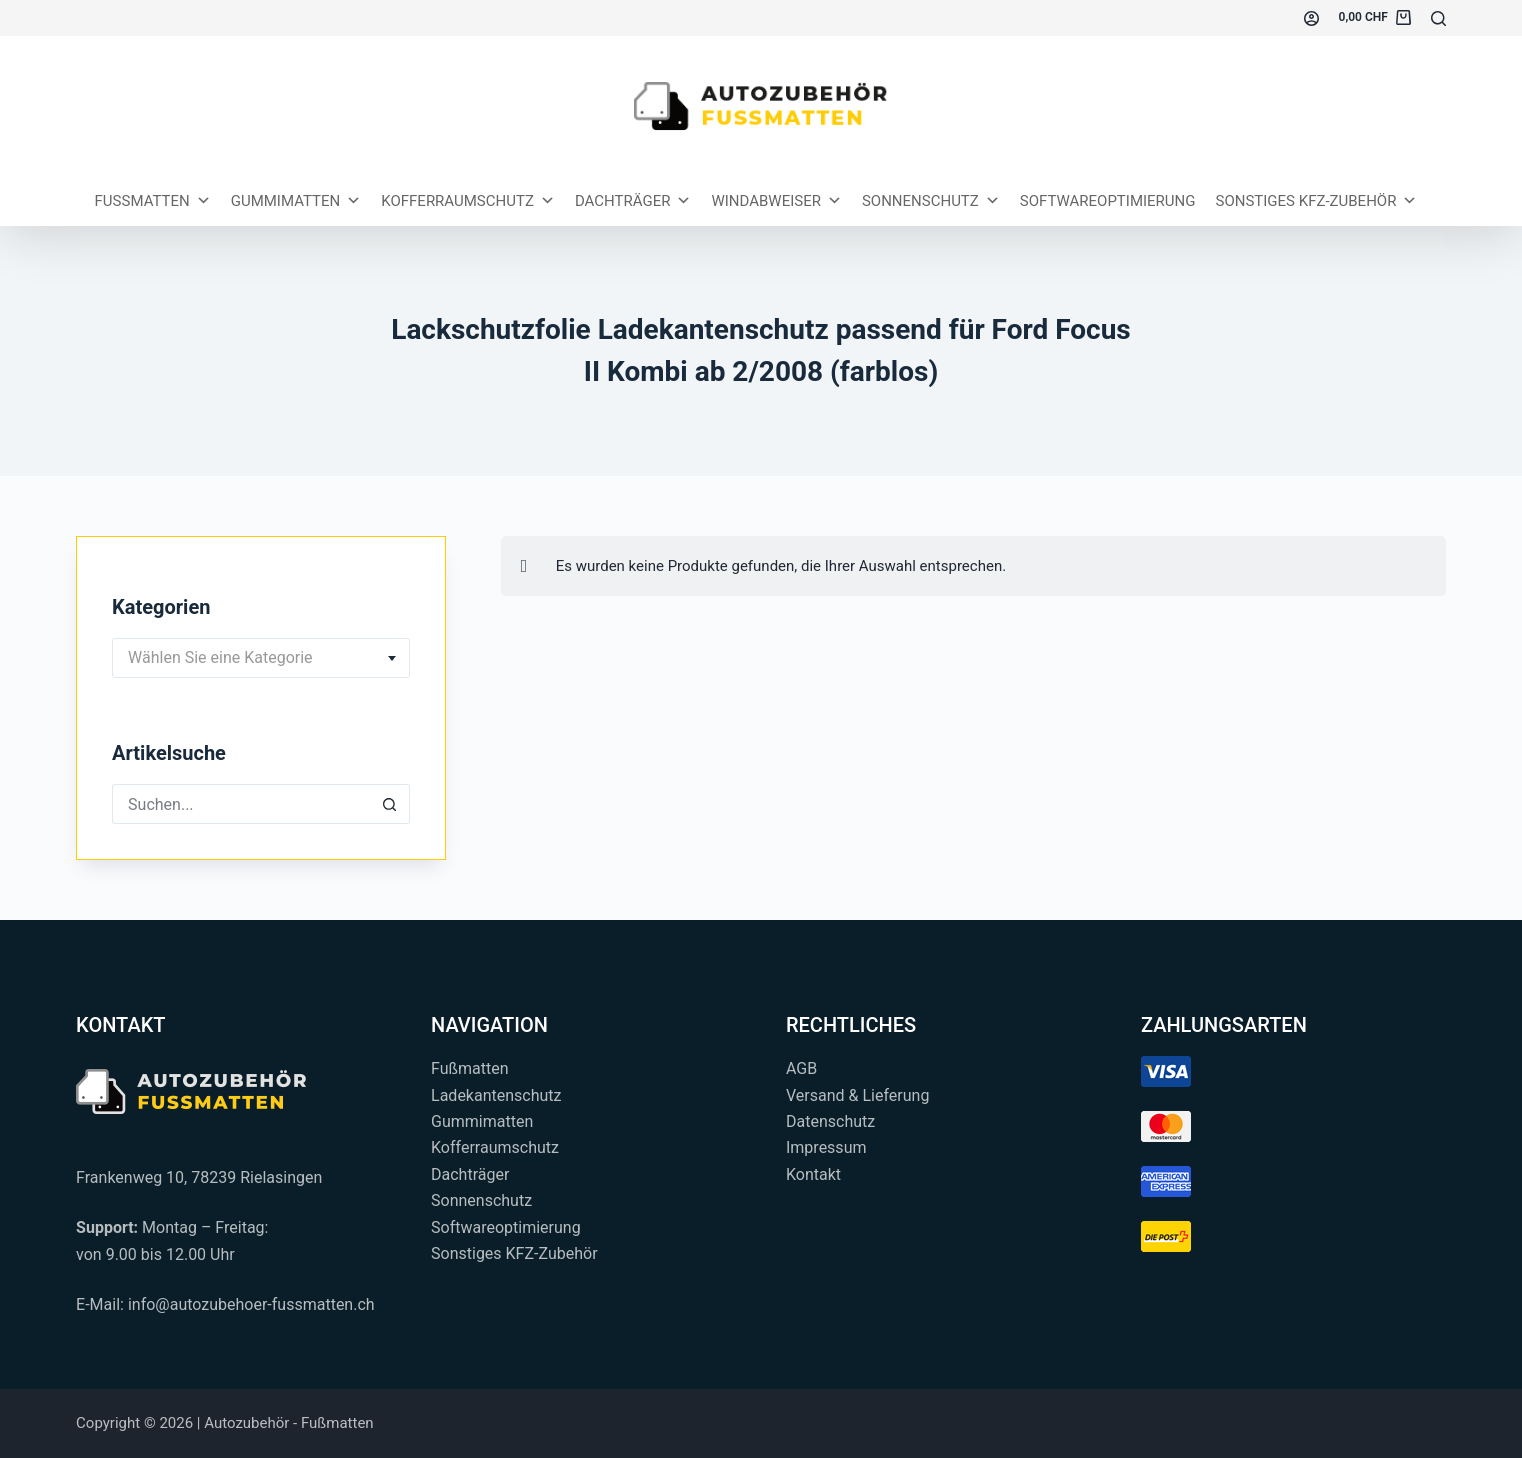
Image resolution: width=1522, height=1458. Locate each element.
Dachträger (633, 201)
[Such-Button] (390, 804)
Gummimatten (296, 201)
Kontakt (813, 1174)
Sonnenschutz (931, 201)
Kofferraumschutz (468, 201)
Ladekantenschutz (496, 1095)
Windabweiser (776, 201)
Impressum (826, 1147)
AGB (801, 1068)
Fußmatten (470, 1068)
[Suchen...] (1438, 18)
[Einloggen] (1311, 18)
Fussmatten (153, 201)
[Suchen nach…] (241, 804)
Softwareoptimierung (1108, 201)
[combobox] (261, 658)
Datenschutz (830, 1121)
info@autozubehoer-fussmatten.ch (251, 1304)
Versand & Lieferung (857, 1095)
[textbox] (261, 658)
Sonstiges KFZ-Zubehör (1316, 201)
